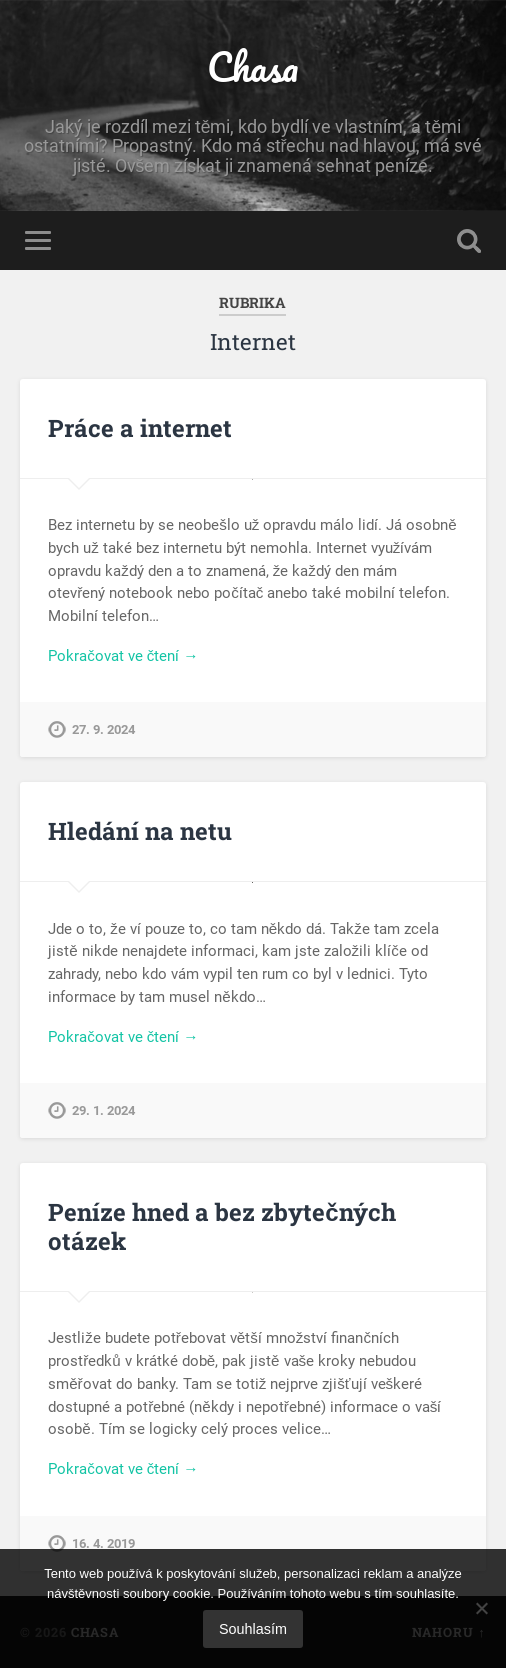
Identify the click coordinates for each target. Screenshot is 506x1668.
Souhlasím (253, 1629)
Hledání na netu (140, 831)
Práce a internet (140, 428)
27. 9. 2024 (103, 729)
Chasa (252, 66)
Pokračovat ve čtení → (123, 656)
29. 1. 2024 (103, 1110)
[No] (481, 1608)
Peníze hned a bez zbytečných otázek (221, 1226)
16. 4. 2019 (103, 1543)
